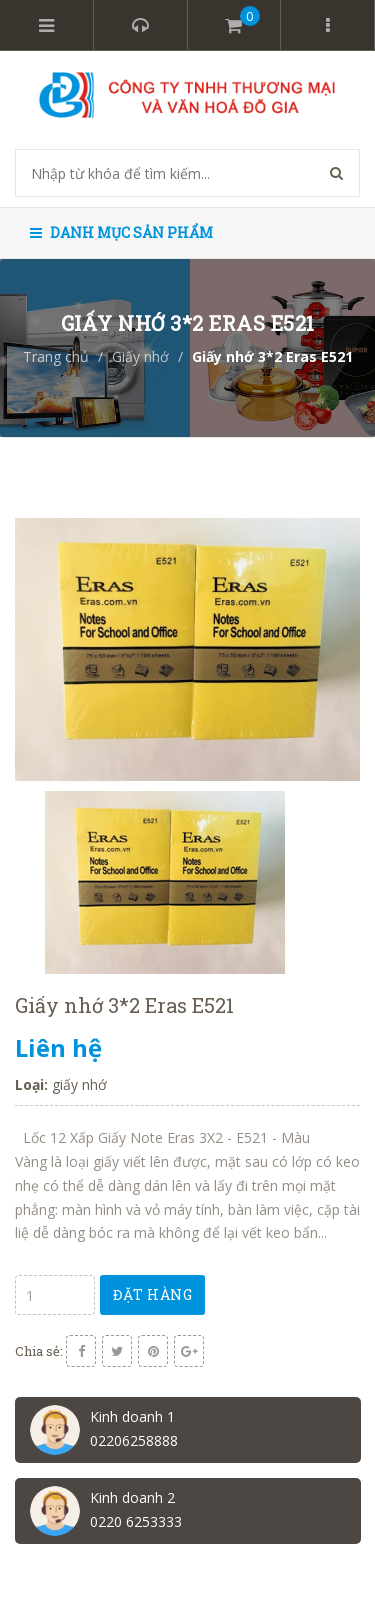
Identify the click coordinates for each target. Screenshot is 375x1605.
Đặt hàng (152, 1294)
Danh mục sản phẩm (121, 232)
